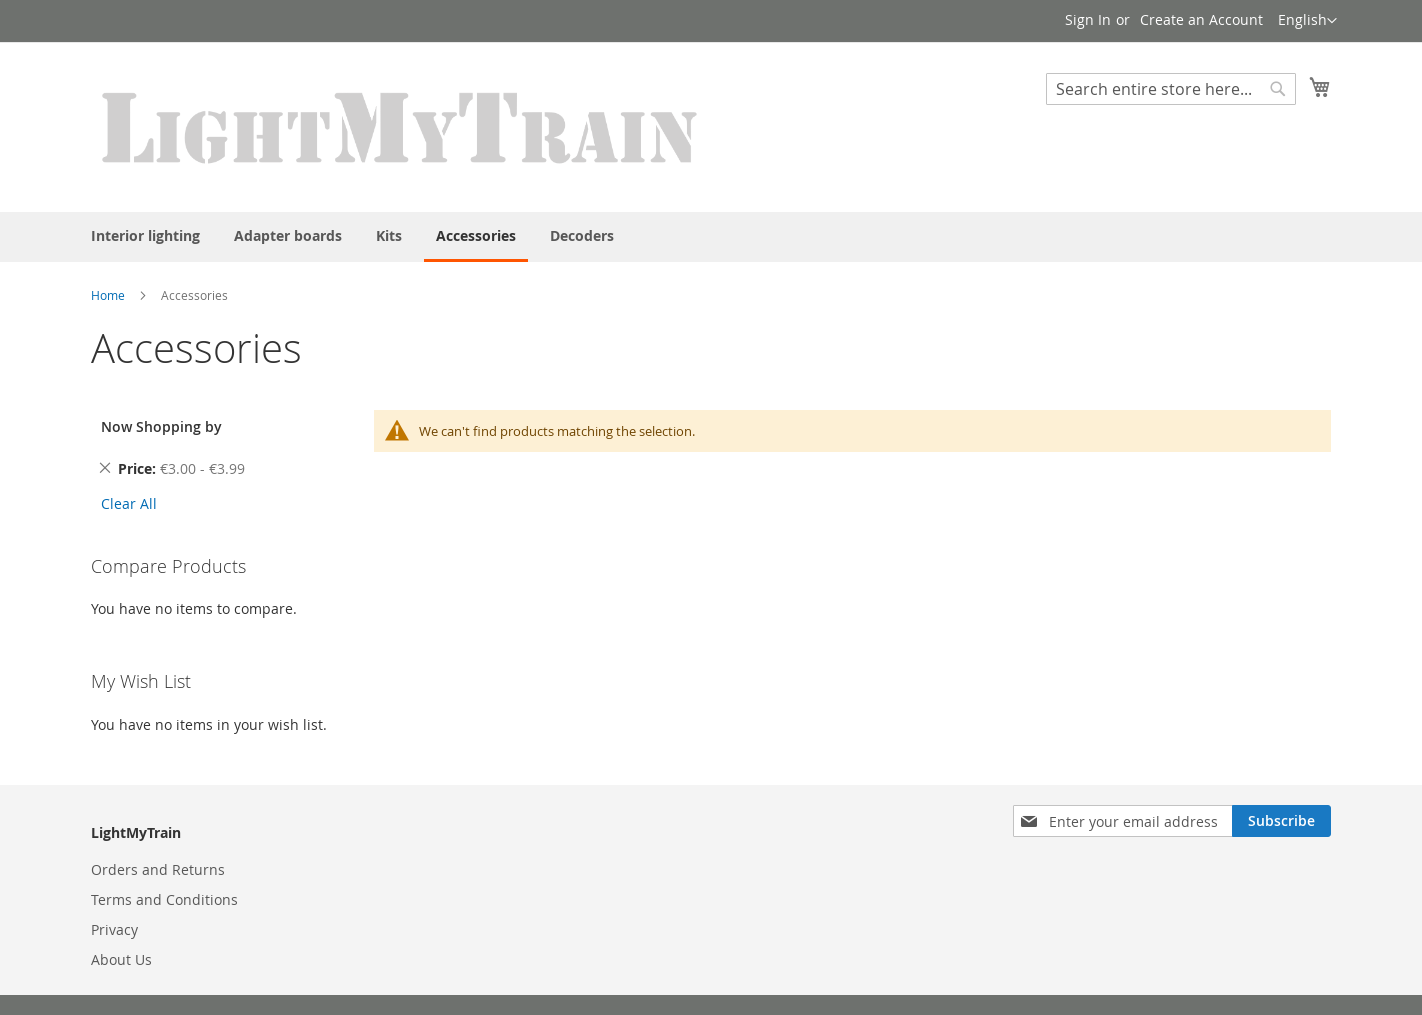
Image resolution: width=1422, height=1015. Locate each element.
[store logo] (401, 126)
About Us (121, 959)
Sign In (1088, 19)
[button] (1307, 21)
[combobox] (1171, 89)
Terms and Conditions (164, 899)
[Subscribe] (1281, 821)
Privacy (114, 929)
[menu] (711, 237)
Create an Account (1201, 19)
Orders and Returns (158, 869)
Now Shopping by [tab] (161, 426)
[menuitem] (145, 235)
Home (108, 295)
